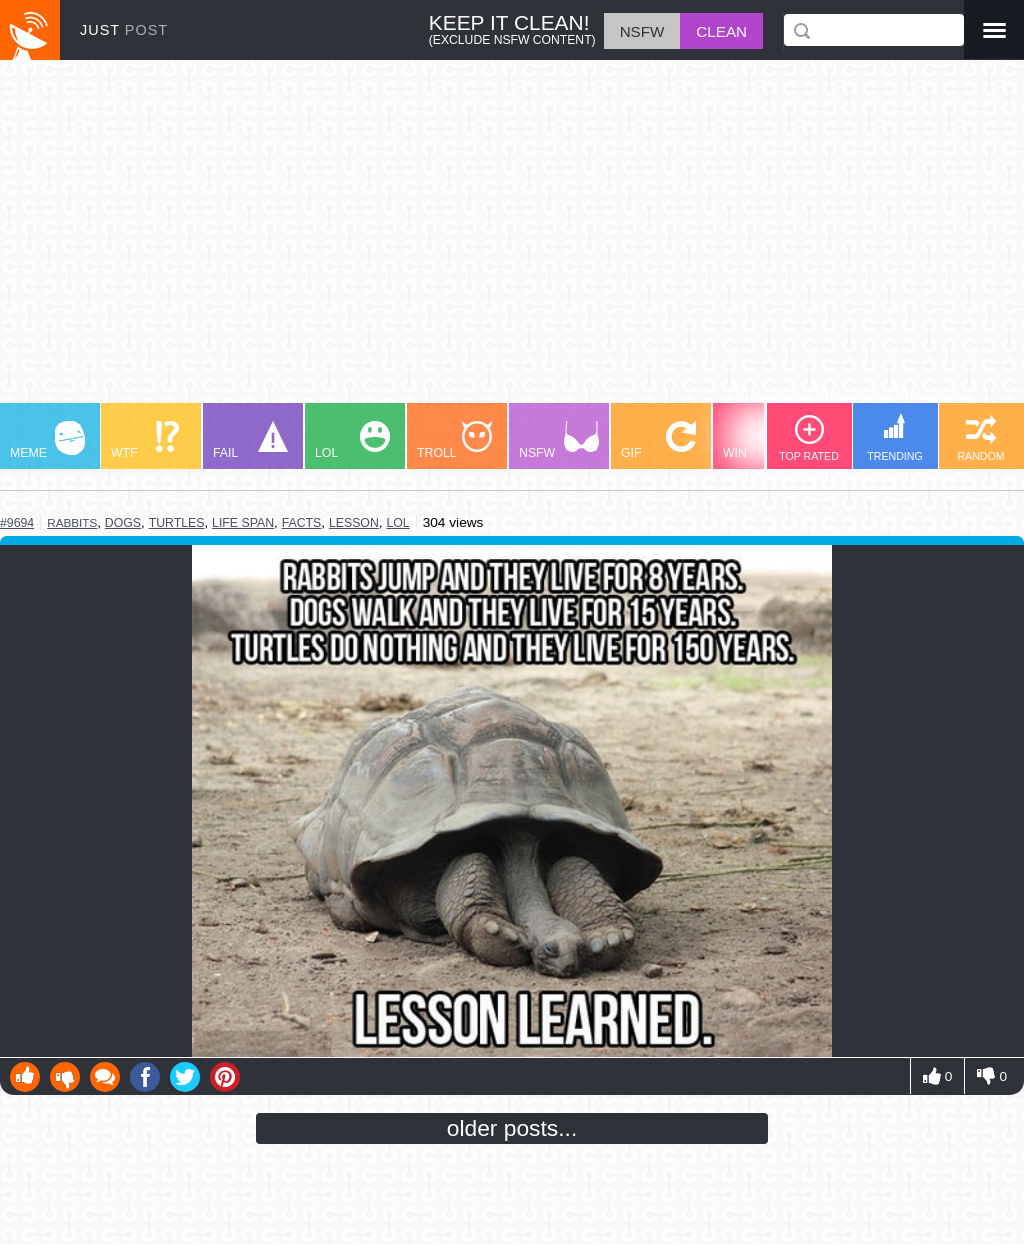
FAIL (250, 440)
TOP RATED (809, 438)
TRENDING (895, 437)
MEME (47, 440)
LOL (352, 440)
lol (397, 523)
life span (243, 523)
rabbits (72, 522)
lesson (354, 523)
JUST (124, 30)
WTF (145, 440)
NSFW (559, 440)
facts (302, 523)
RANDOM (980, 438)
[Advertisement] (512, 241)
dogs (123, 523)
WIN (761, 440)
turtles (177, 523)
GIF (658, 440)
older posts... (512, 1128)
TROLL (454, 440)
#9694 (17, 523)
